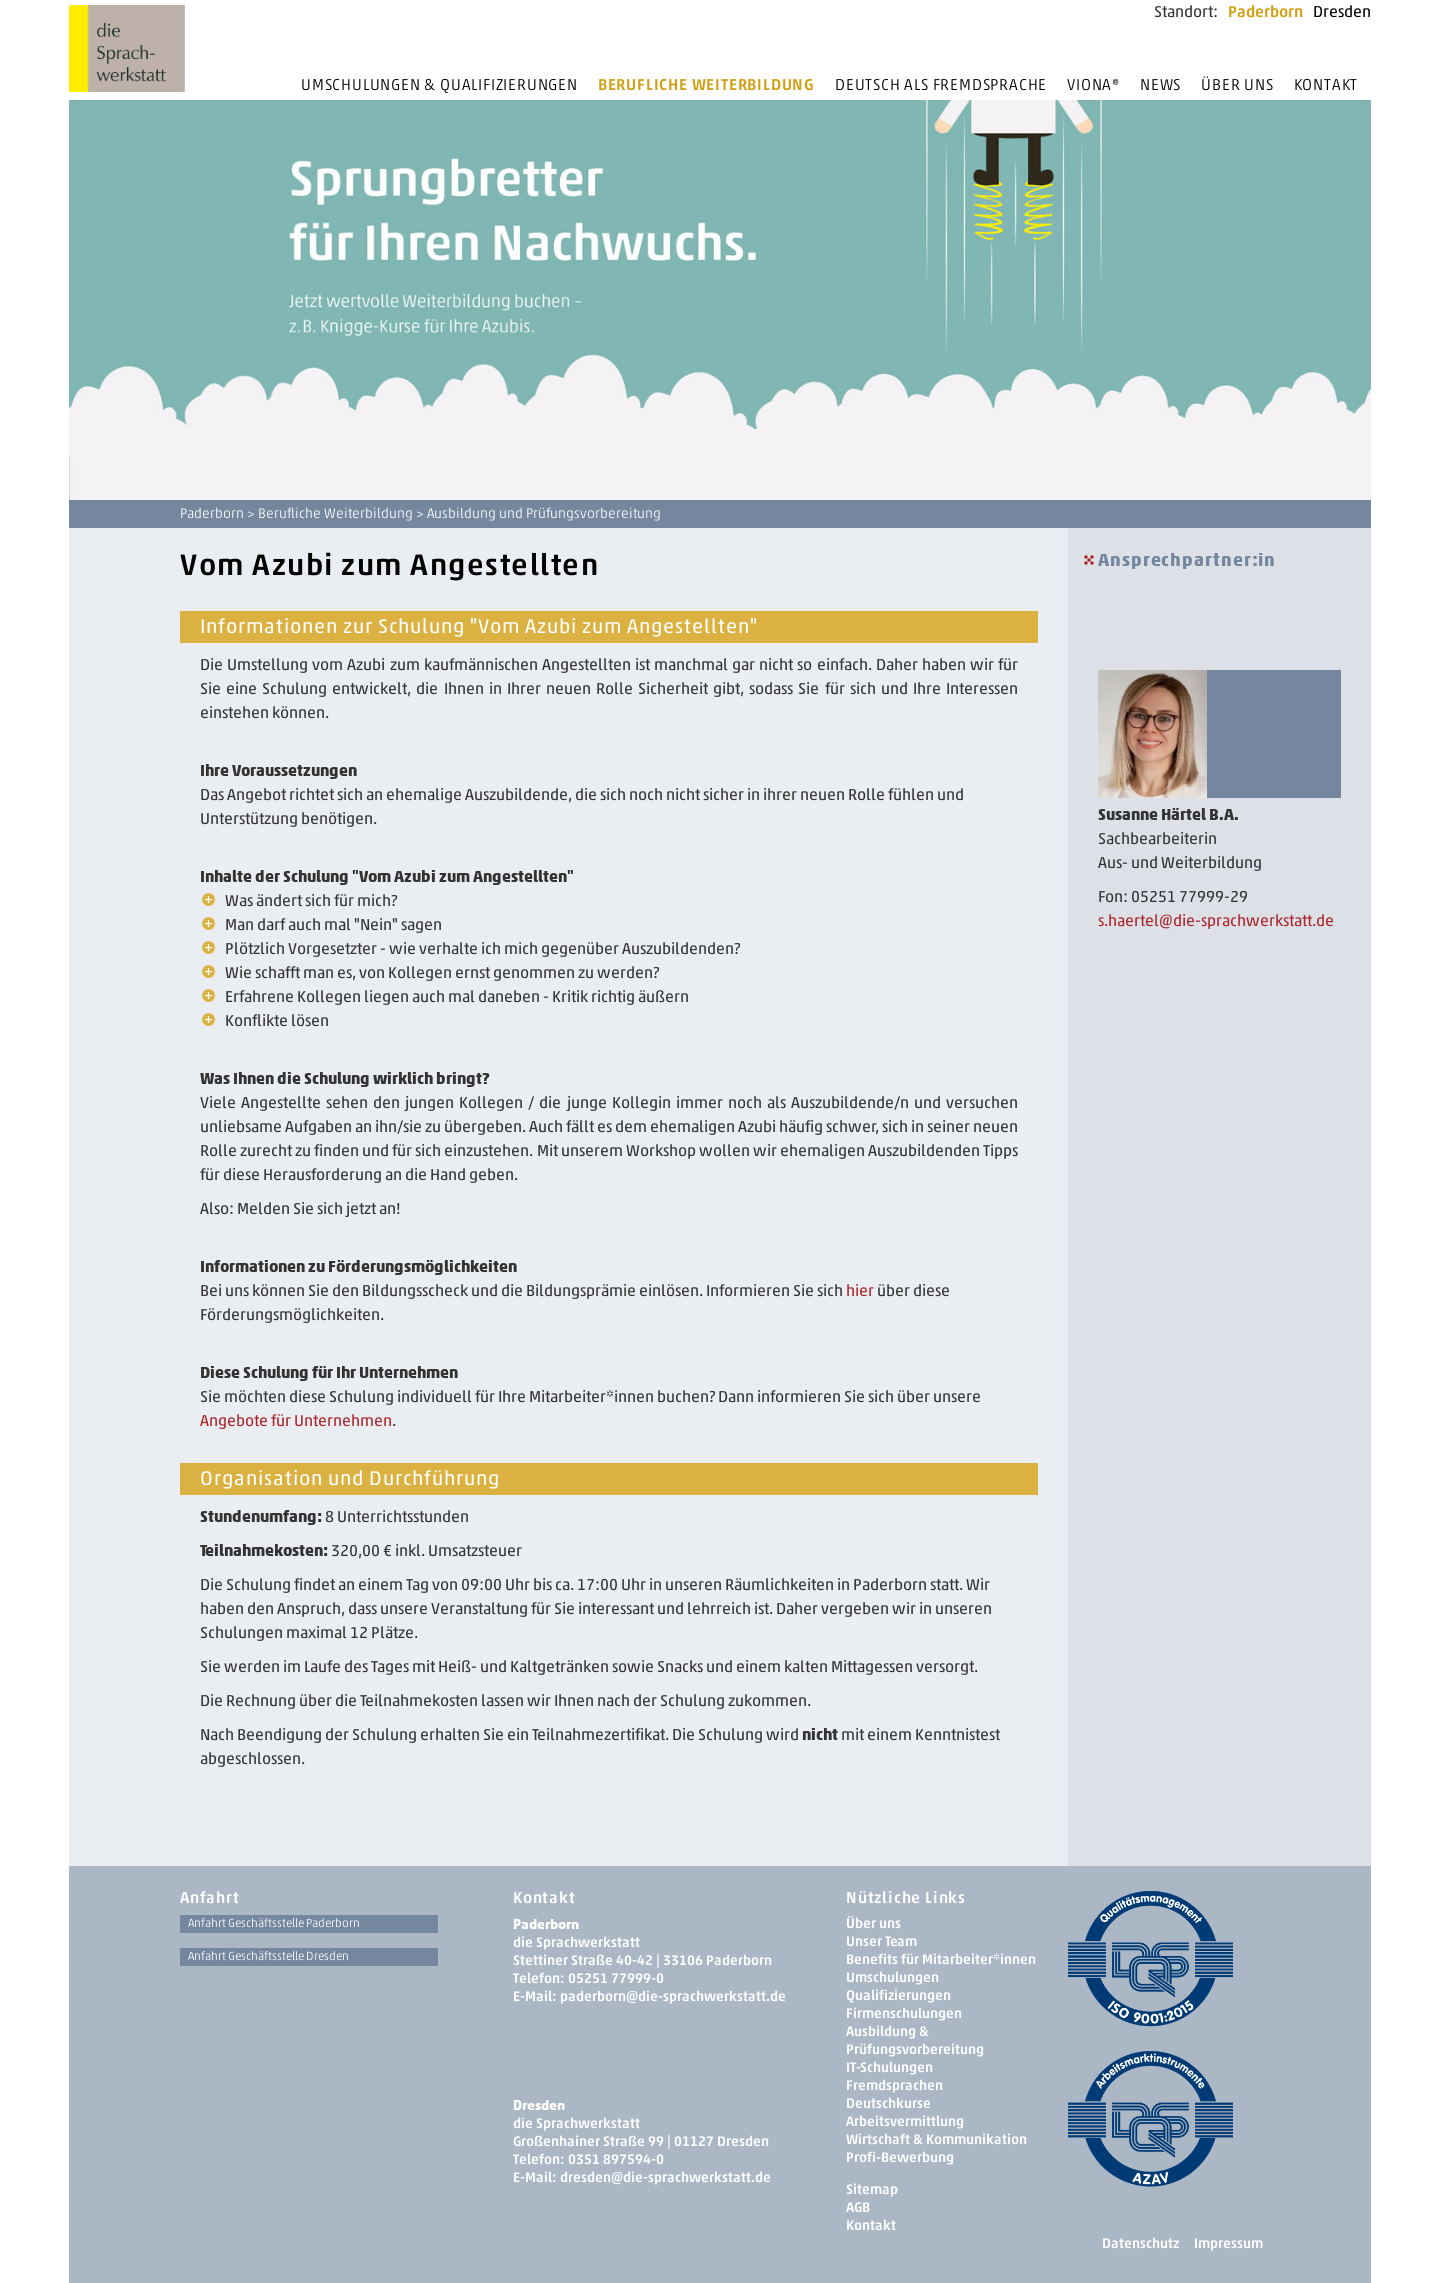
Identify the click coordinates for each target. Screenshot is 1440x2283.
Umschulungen (892, 1977)
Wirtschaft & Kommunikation (936, 2139)
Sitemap (872, 2189)
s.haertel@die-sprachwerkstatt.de (1216, 920)
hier (860, 1290)
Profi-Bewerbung (900, 2157)
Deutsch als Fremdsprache (941, 84)
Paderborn (1265, 11)
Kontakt (1326, 84)
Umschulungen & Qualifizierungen (439, 84)
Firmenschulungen (904, 2013)
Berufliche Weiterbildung (706, 84)
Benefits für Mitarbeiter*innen (941, 1959)
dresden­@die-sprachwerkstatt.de (665, 2177)
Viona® (1093, 84)
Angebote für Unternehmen (296, 1420)
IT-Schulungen (889, 2067)
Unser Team (881, 1941)
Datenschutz (1140, 2243)
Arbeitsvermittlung (905, 2121)
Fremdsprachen (894, 2085)
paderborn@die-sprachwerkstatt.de (673, 1996)
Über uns (1237, 84)
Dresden (1342, 11)
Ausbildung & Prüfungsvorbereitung (915, 2040)
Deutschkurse (888, 2103)
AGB (858, 2207)
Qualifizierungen (898, 1995)
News (1160, 84)
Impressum (1228, 2243)
